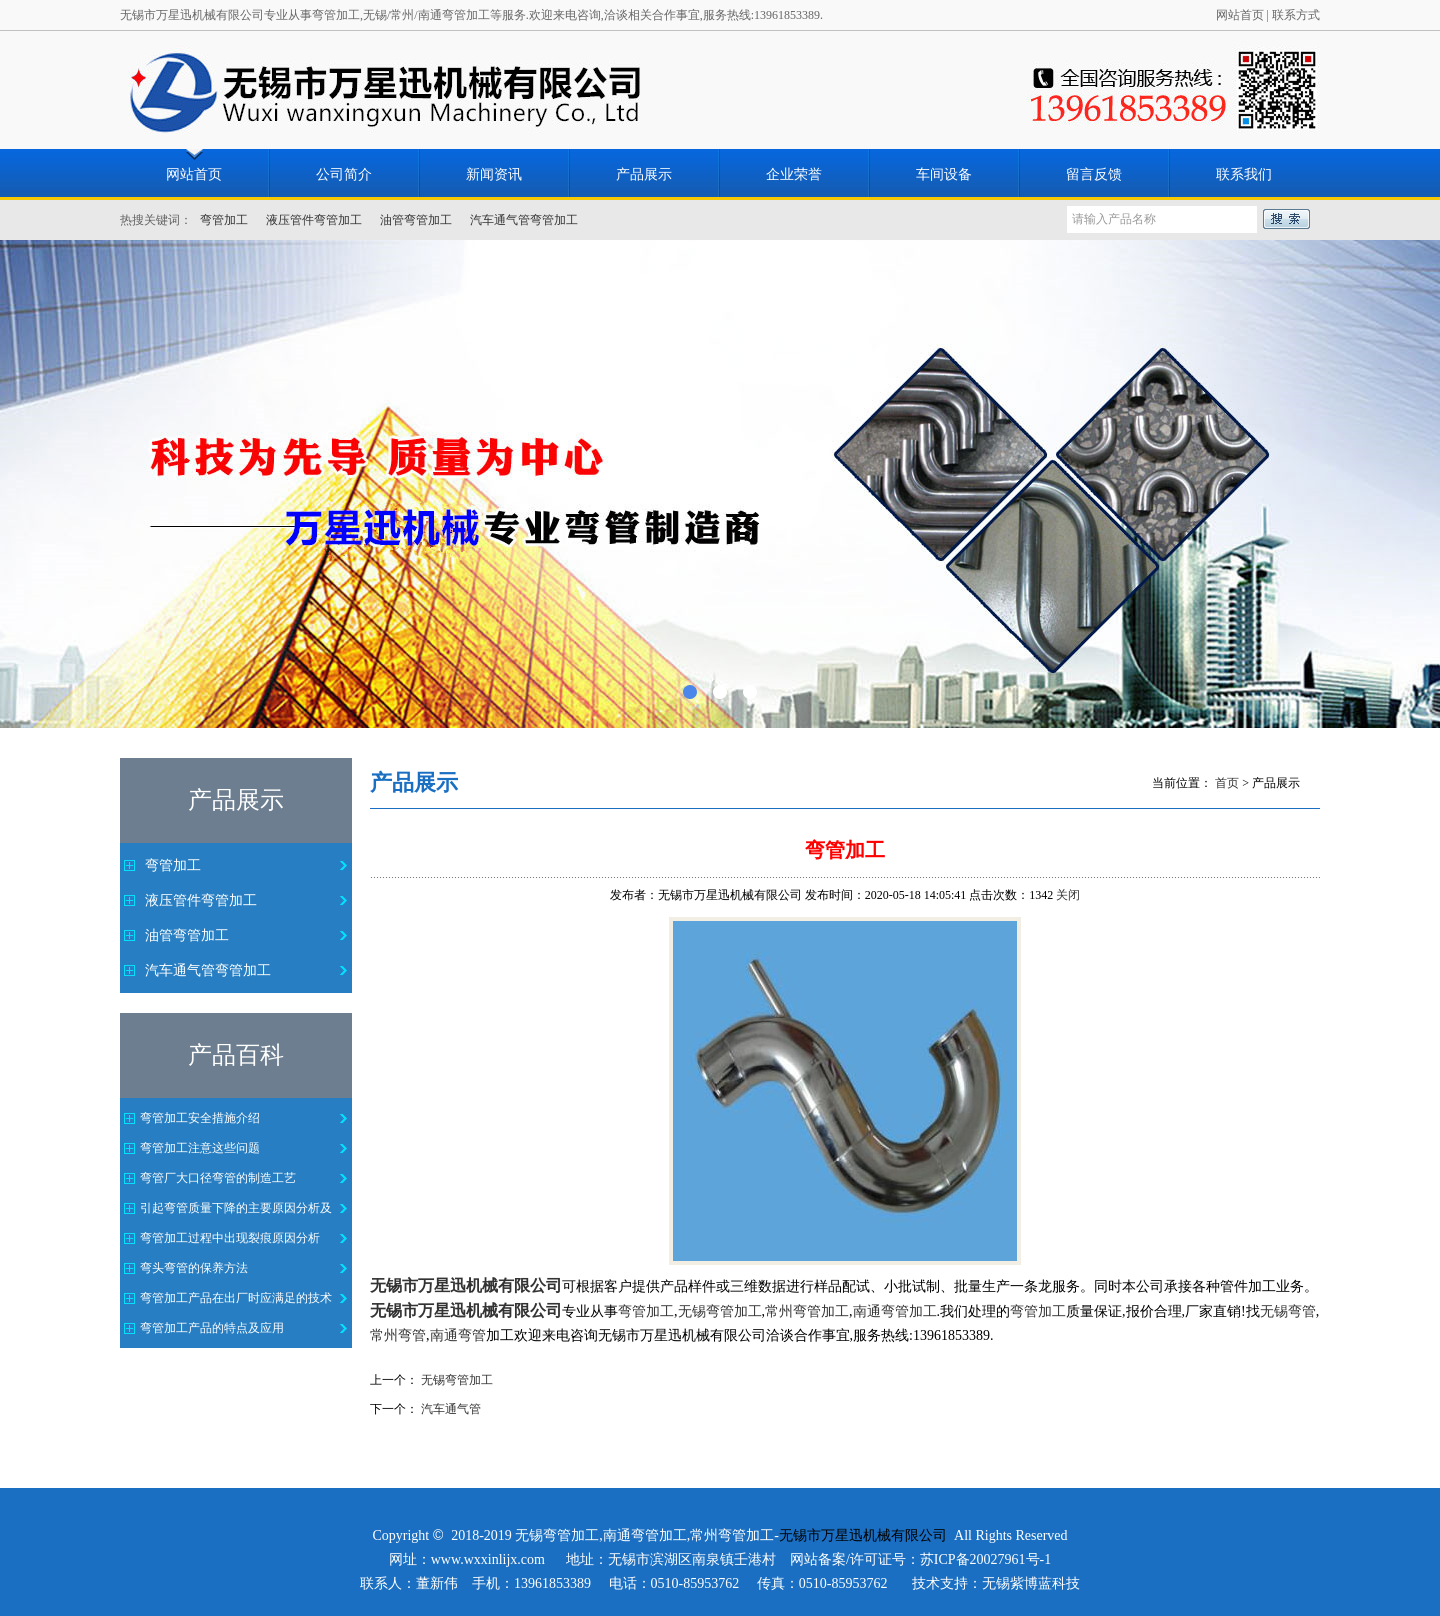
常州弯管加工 (732, 1535)
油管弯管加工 (416, 220)
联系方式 (1296, 15)
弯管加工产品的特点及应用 (212, 1328)
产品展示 (644, 174)
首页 (1227, 783)
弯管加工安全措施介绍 (200, 1118)
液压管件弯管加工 (314, 220)
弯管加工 (224, 220)
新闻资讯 (494, 174)
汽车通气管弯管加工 (524, 220)
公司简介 (344, 174)
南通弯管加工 (645, 1535)
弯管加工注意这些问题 (200, 1148)
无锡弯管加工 (457, 1380)
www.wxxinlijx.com (488, 1559)
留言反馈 (1094, 174)
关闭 (1068, 895)
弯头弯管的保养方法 (194, 1268)
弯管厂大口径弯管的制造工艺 (218, 1178)
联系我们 (1244, 174)
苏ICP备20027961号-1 (985, 1559)
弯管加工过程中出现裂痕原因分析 (230, 1238)
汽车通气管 (451, 1409)
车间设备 (944, 174)
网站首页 (1240, 15)
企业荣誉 (794, 174)
